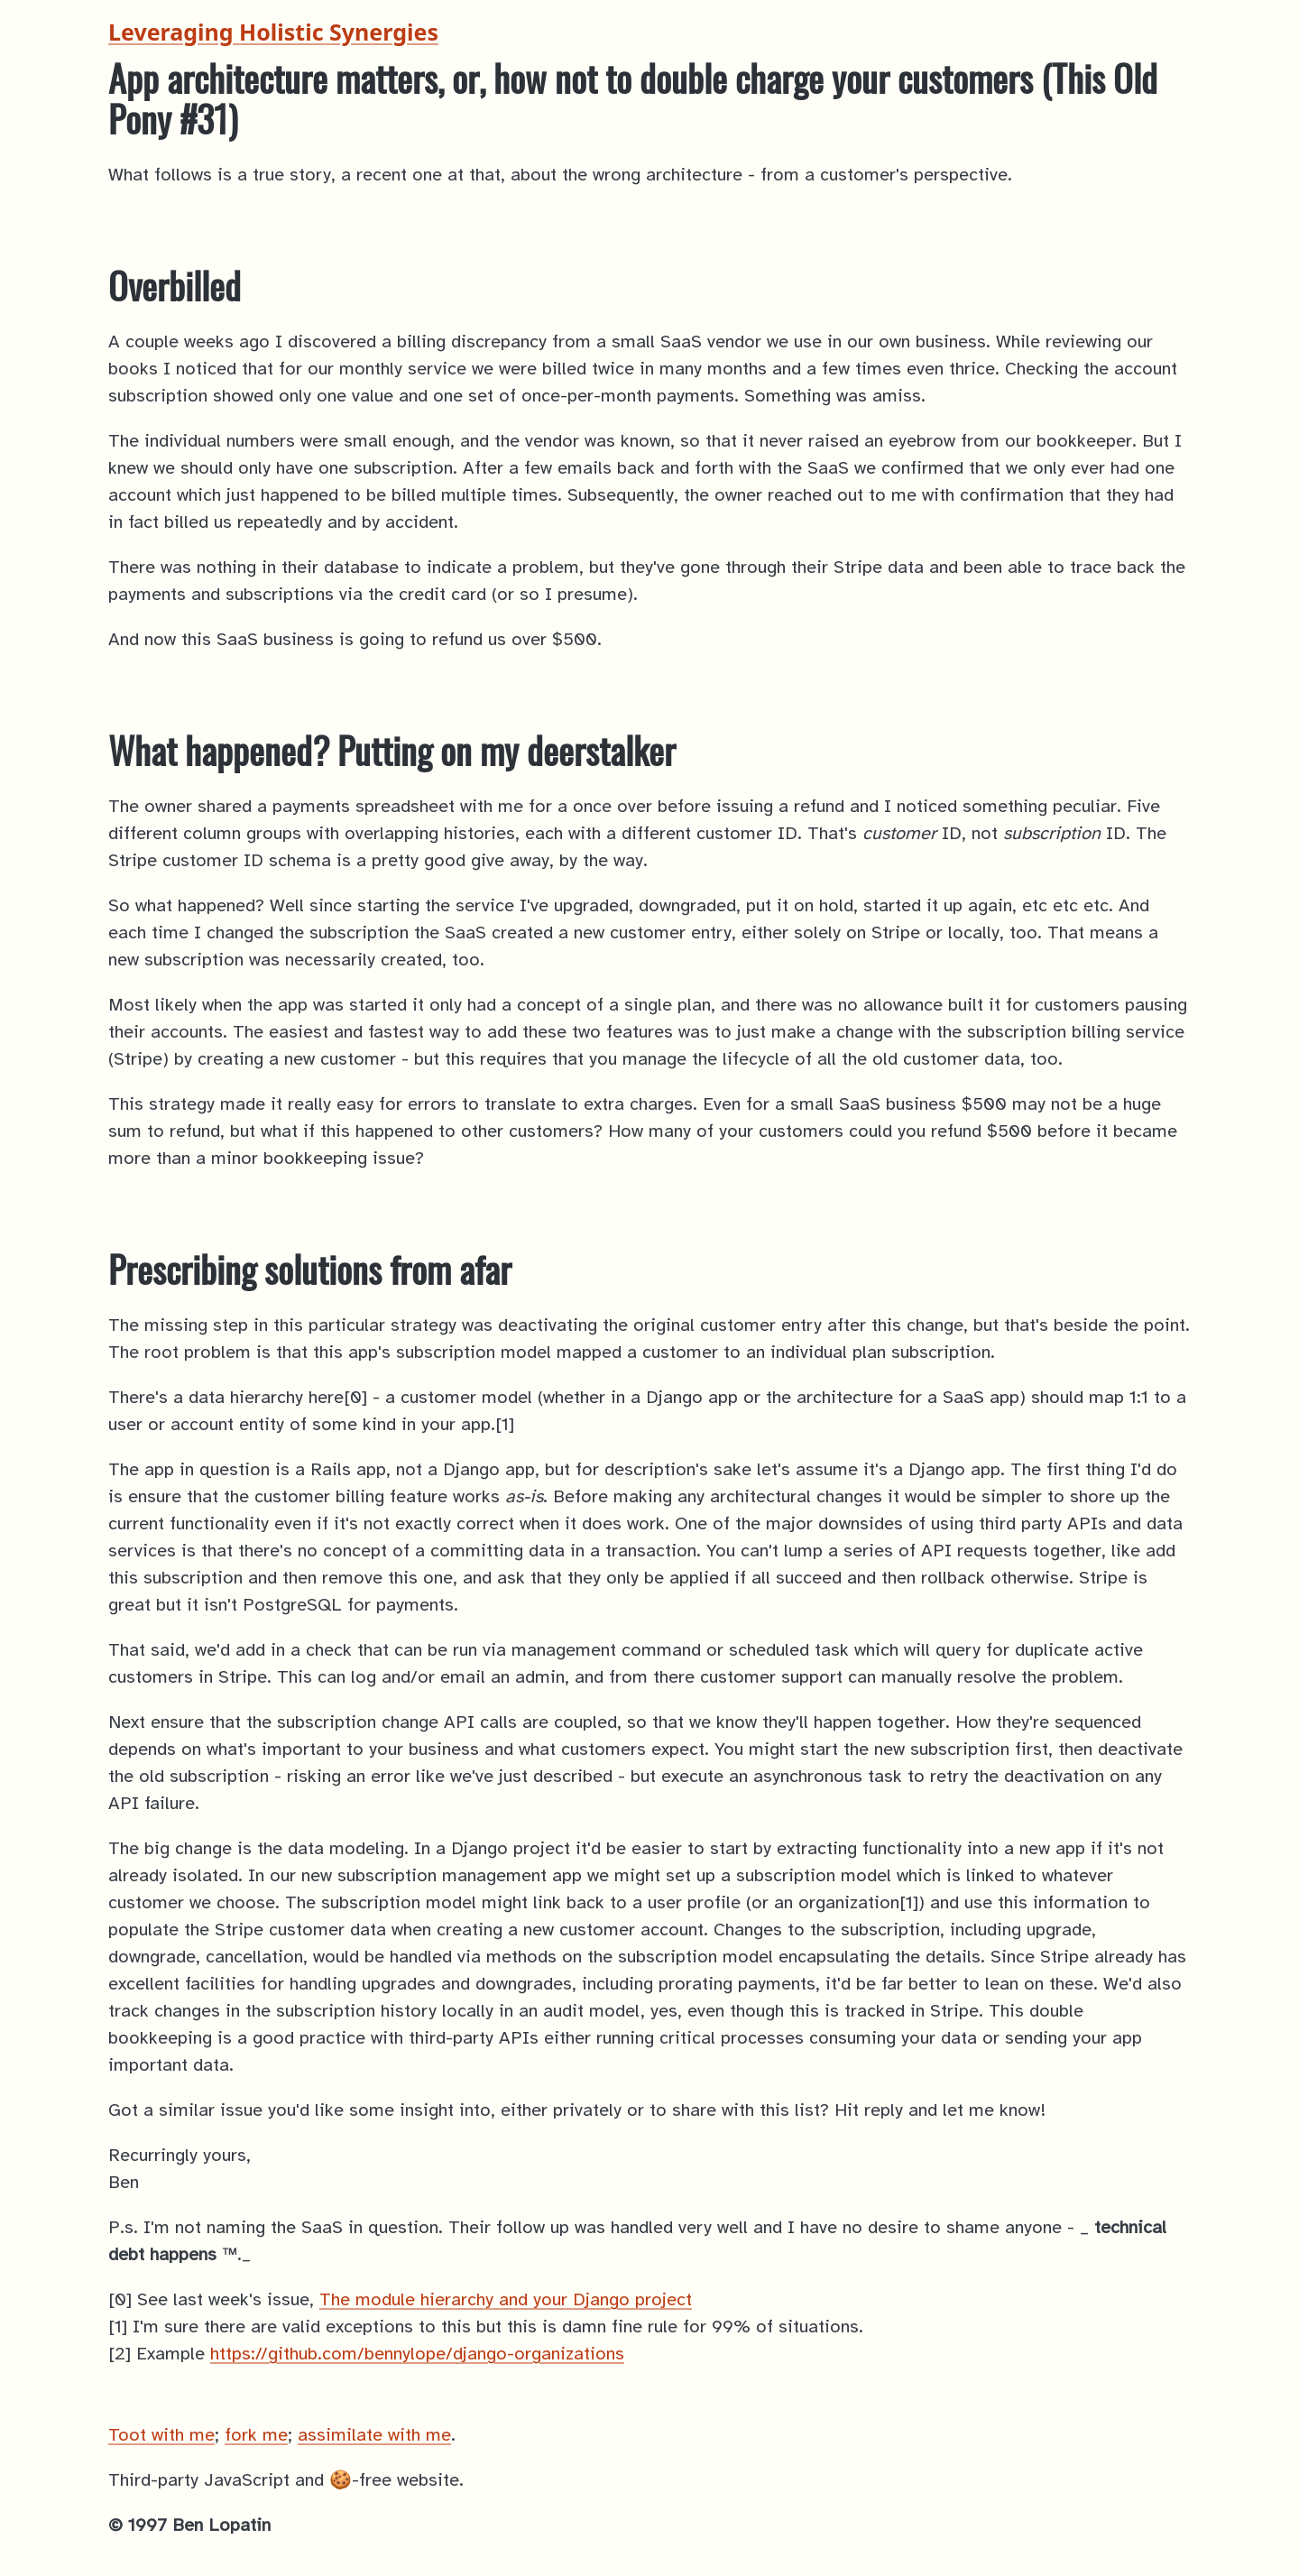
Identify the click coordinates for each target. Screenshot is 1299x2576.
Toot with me (161, 2435)
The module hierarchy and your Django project (505, 2300)
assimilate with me (374, 2435)
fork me (256, 2435)
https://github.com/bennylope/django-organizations (417, 2354)
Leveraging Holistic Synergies (273, 31)
